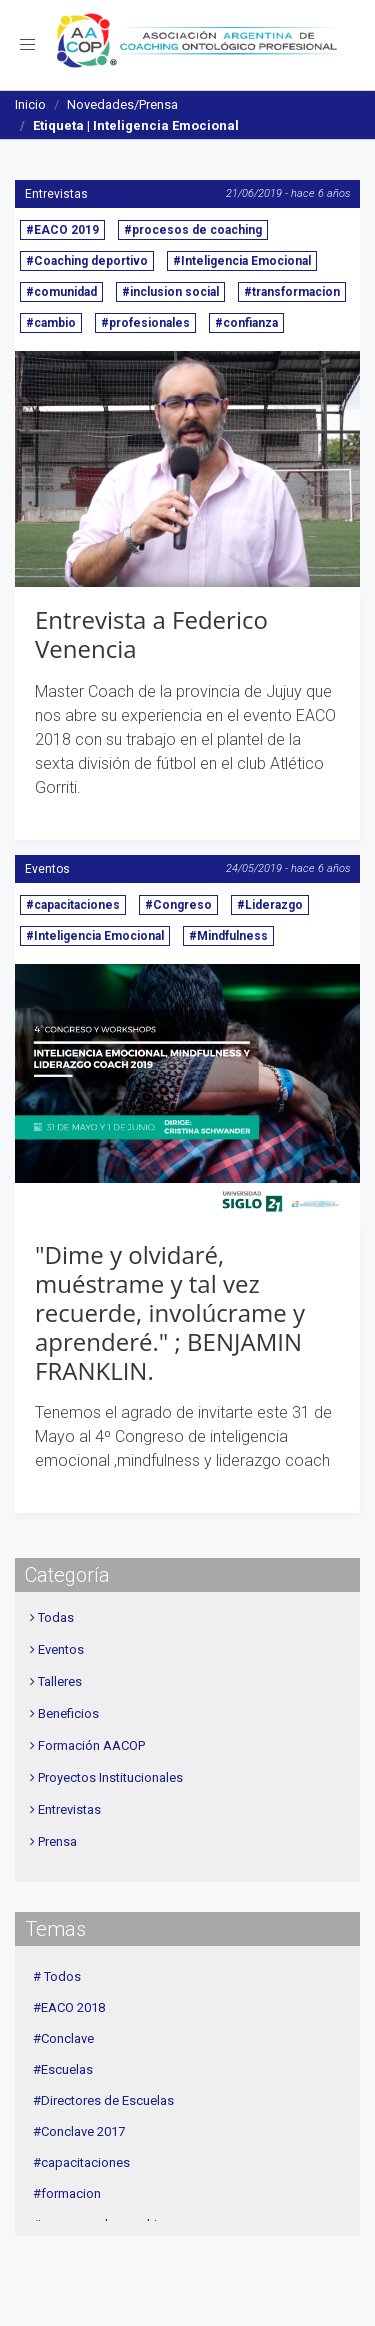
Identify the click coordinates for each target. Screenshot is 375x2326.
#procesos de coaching (193, 230)
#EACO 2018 (69, 2007)
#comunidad (61, 292)
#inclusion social (170, 292)
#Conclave (63, 2038)
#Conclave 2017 (79, 2131)
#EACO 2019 (62, 230)
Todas (56, 1617)
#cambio (51, 323)
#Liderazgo (270, 905)
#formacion (67, 2193)
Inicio (30, 104)
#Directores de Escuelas (103, 2100)
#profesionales (145, 323)
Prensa (57, 1841)
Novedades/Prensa (122, 104)
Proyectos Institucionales (110, 1777)
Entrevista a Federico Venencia (151, 634)
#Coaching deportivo (87, 261)
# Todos (57, 1976)
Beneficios (68, 1713)
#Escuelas (63, 2069)
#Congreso (178, 905)
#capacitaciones (73, 905)
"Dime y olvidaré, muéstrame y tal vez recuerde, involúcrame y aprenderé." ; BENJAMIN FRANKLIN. (170, 1312)
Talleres (60, 1681)
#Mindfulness (228, 936)
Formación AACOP (91, 1745)
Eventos (47, 869)
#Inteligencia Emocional (242, 261)
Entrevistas (56, 194)
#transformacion (292, 292)
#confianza (246, 323)
